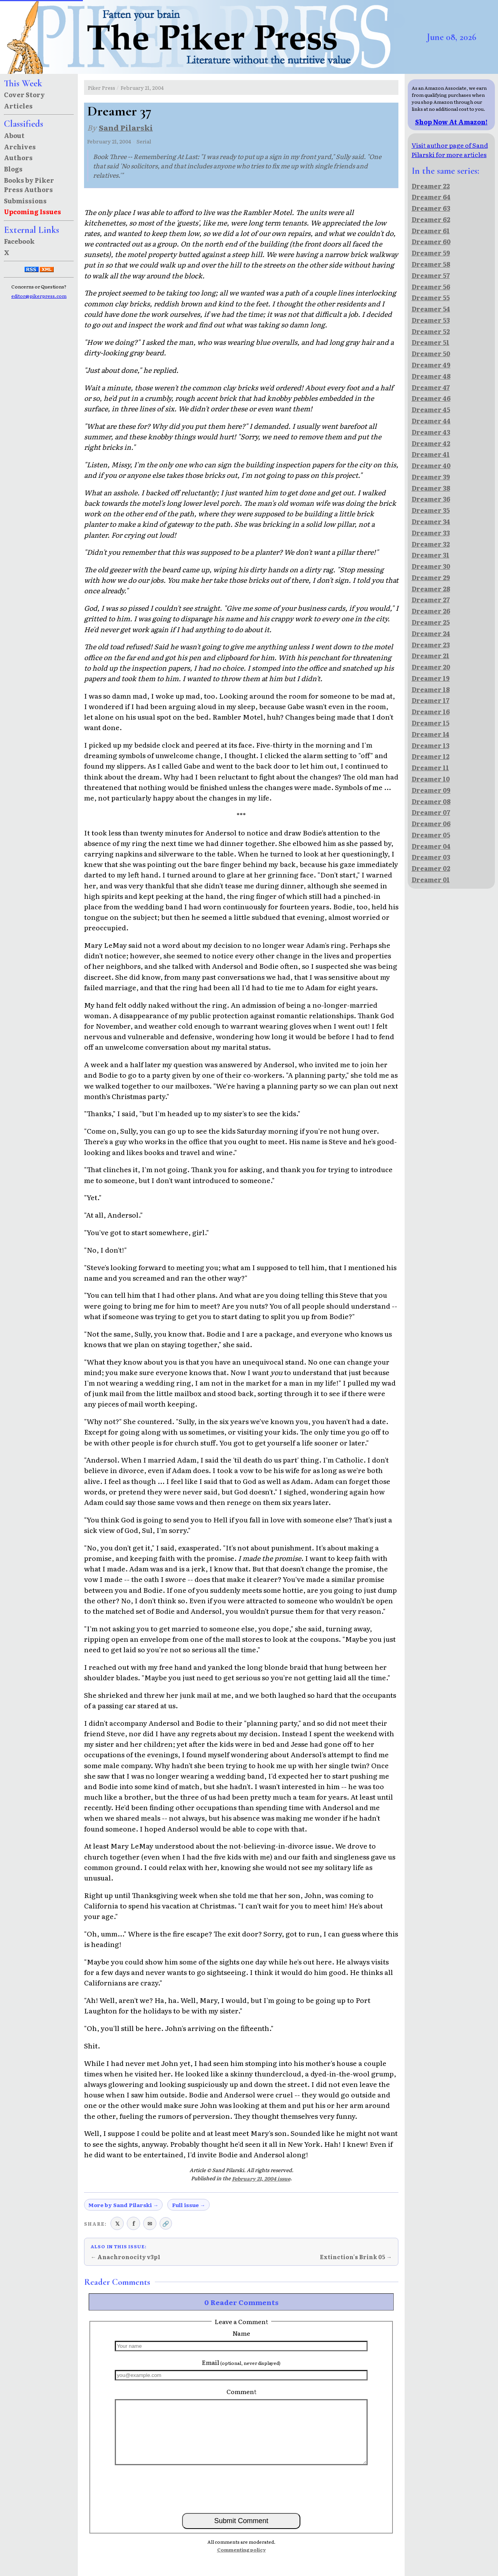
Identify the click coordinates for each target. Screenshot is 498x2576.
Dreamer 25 (431, 622)
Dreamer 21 (430, 655)
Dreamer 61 (431, 230)
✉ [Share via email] (149, 2223)
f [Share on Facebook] (133, 2223)
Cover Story (24, 94)
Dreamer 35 (431, 510)
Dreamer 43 (431, 432)
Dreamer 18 (431, 689)
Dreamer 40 (431, 465)
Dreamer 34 (431, 521)
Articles (18, 105)
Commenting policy (241, 2549)
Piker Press (101, 87)
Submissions (25, 200)
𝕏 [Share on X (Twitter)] (117, 2223)
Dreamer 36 (431, 498)
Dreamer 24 (431, 633)
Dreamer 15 (430, 722)
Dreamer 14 (430, 734)
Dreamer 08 (431, 801)
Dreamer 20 (431, 666)
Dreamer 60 (431, 241)
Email (241, 2362)
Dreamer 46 (431, 398)
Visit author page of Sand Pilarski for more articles (450, 149)
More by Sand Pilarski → (123, 2205)
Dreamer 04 (431, 846)
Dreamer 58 (431, 264)
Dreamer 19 (431, 678)
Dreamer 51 (430, 342)
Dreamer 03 (431, 857)
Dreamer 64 (431, 196)
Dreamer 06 (431, 823)
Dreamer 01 (431, 879)
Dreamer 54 (431, 308)
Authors (18, 157)
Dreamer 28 (431, 588)
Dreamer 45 (431, 409)
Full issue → (188, 2205)
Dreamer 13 (430, 745)
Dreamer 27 (431, 599)
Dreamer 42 (431, 443)
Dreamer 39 (431, 476)
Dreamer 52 (431, 331)
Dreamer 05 (431, 834)
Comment (241, 2391)
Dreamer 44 (431, 420)
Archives (20, 146)
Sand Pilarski (126, 127)
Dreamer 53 (431, 320)
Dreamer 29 (431, 577)
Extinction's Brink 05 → (356, 2257)
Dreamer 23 (431, 644)
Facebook (19, 241)
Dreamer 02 (431, 868)
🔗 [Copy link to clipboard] (165, 2223)
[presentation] (241, 2488)
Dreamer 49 (431, 364)
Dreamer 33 (431, 532)
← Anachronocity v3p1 (125, 2257)
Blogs (13, 168)
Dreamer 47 (431, 387)
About (14, 135)
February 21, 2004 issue (261, 2178)
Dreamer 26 (431, 610)
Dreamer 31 (430, 554)
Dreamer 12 (430, 756)
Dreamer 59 (431, 252)
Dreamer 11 (430, 767)
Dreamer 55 (431, 297)
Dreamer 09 (431, 790)
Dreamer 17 (430, 700)
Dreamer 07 (431, 812)
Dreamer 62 (431, 219)
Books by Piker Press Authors (29, 184)
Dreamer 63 (431, 208)
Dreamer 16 (431, 711)
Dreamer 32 (431, 544)
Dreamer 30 (431, 566)
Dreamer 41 (431, 454)
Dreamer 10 (431, 778)
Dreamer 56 (431, 286)
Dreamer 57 (431, 275)
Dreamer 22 (431, 185)
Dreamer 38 (431, 488)
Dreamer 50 (431, 353)
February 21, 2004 (142, 87)
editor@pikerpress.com (39, 295)
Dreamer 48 (431, 376)
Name (241, 2333)
